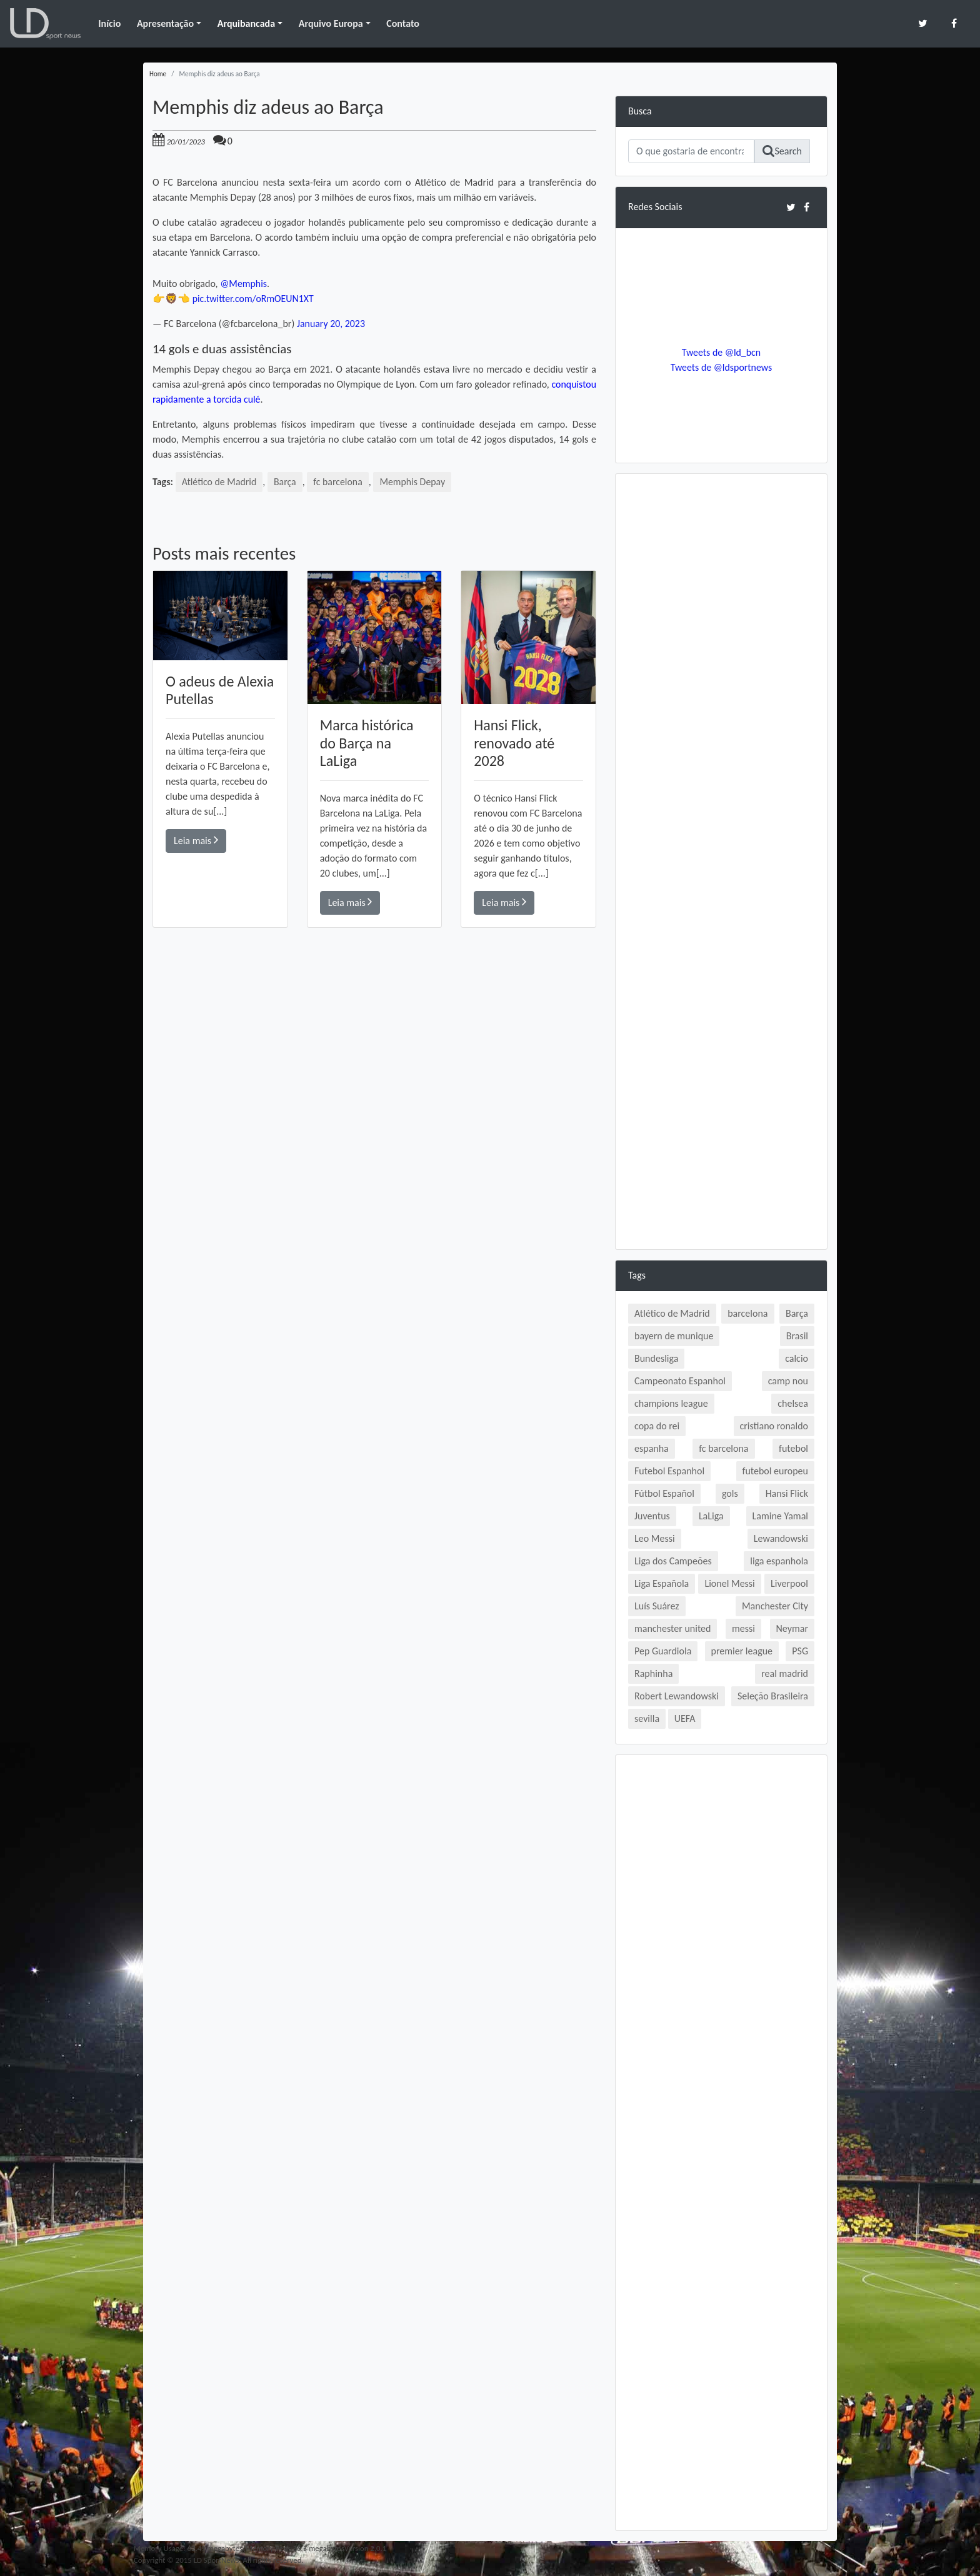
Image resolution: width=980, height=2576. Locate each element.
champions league (671, 1403)
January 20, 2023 (331, 324)
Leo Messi (654, 1538)
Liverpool (789, 1583)
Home (157, 73)
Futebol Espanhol (669, 1471)
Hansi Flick (787, 1493)
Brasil (797, 1336)
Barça (285, 482)
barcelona (748, 1313)
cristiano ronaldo (774, 1426)
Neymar (792, 1628)
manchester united (672, 1628)
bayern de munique (673, 1336)
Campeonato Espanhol (680, 1381)
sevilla (646, 1718)
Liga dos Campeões (673, 1561)
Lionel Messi (729, 1583)
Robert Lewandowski (676, 1696)
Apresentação (165, 23)
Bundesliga (656, 1358)
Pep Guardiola (662, 1651)
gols (730, 1493)
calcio (796, 1358)
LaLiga (711, 1516)
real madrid (784, 1673)
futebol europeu (775, 1471)
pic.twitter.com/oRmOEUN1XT (253, 298)
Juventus (652, 1516)
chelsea (793, 1403)
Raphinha (653, 1673)
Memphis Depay (414, 482)
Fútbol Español (664, 1493)
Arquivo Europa (331, 23)
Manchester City (775, 1606)
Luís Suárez (656, 1606)
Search (782, 151)
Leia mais (196, 840)
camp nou (788, 1381)
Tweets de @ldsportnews (721, 367)
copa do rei (656, 1426)
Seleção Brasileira (773, 1696)
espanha (651, 1448)
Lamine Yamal (780, 1516)
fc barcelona (339, 482)
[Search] (691, 151)
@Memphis (243, 283)
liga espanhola (779, 1561)
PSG (800, 1651)
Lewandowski (781, 1538)
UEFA (685, 1718)
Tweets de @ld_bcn (721, 352)
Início (109, 23)
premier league (742, 1651)
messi (743, 1628)
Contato (402, 23)
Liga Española (661, 1583)
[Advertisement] (374, 1105)
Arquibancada (246, 23)
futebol (793, 1448)
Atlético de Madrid (220, 482)
